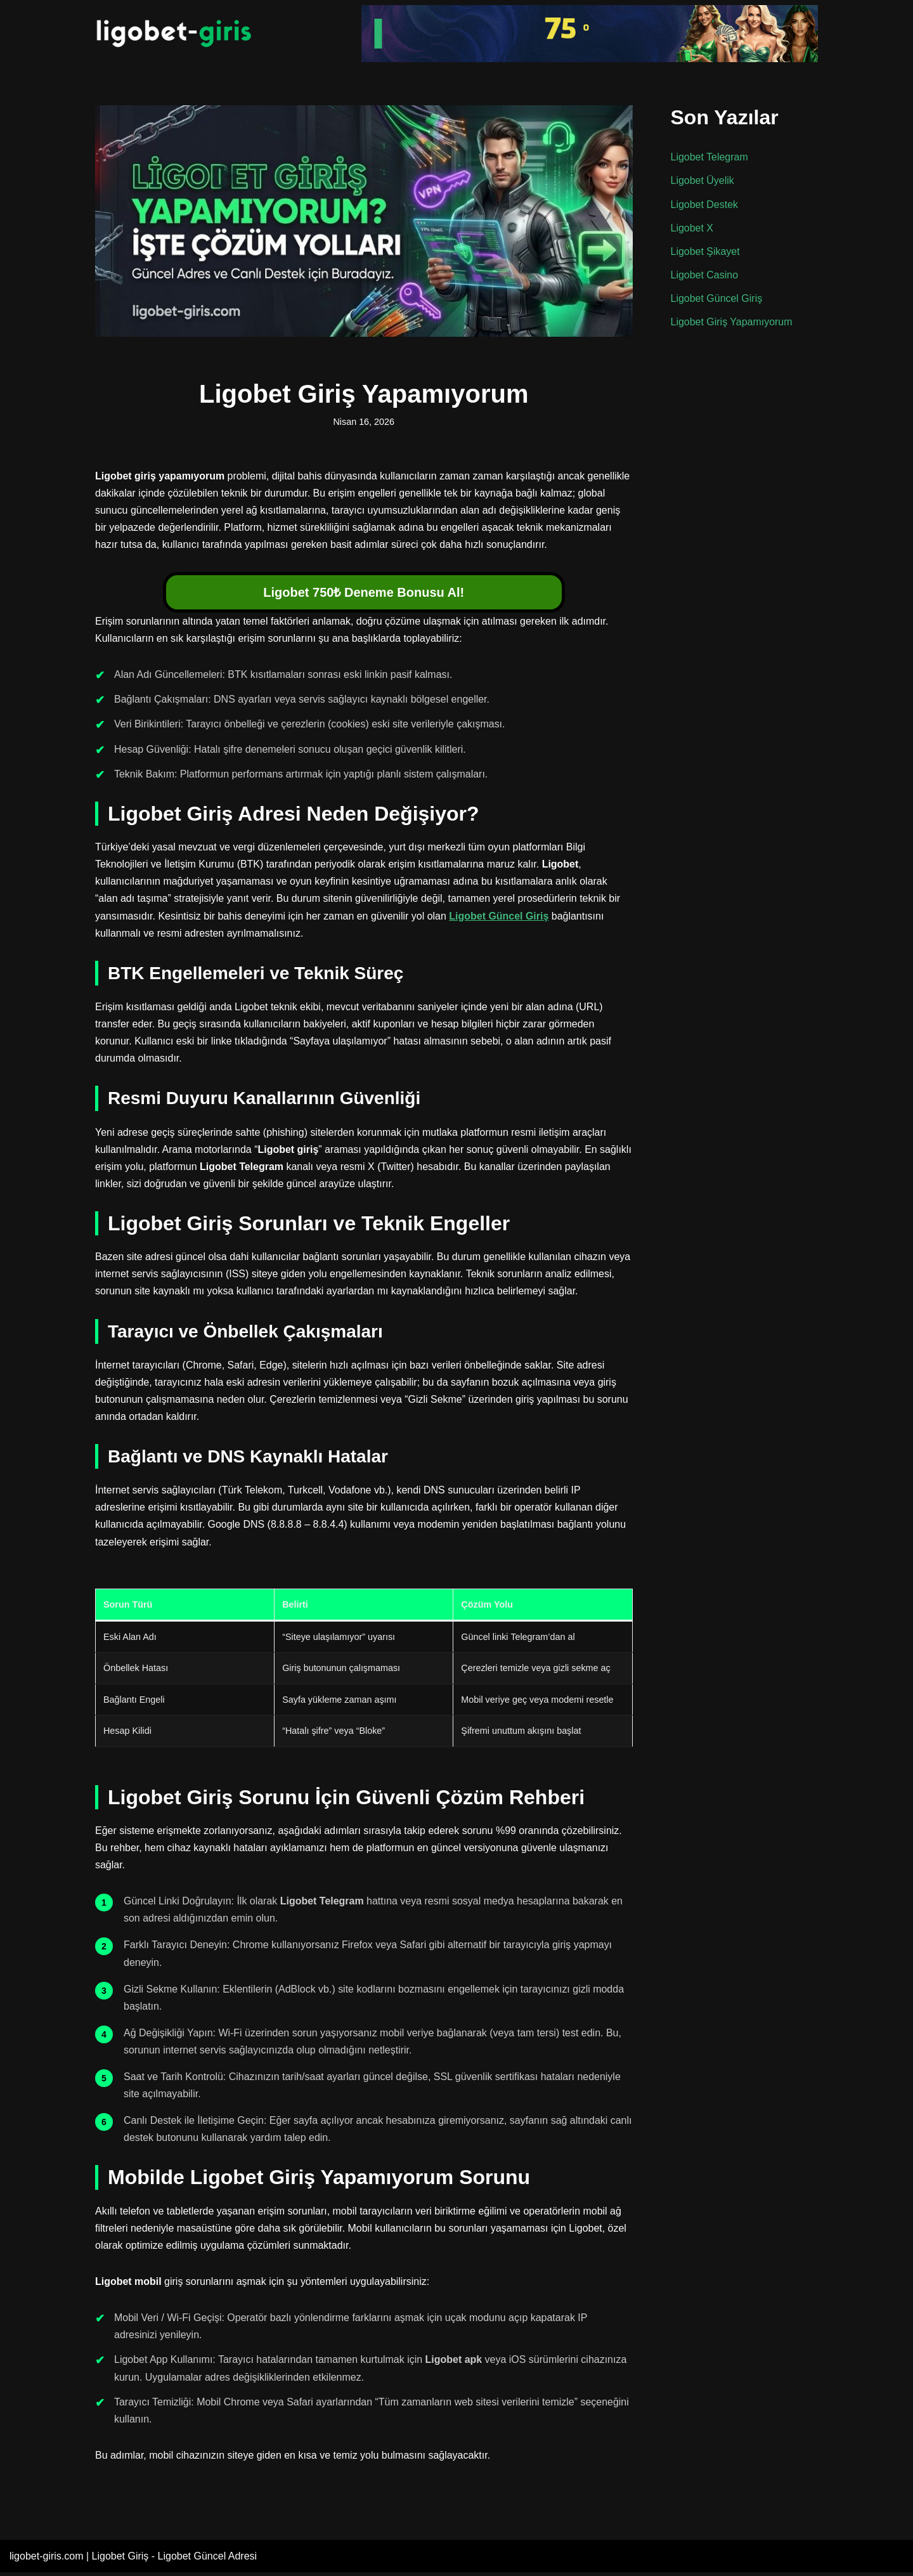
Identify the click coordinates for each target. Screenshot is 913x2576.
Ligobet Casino (705, 275)
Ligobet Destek (705, 204)
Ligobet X (692, 228)
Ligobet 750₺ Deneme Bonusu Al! (363, 593)
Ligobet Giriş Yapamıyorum (732, 322)
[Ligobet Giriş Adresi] (174, 33)
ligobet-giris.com (46, 2559)
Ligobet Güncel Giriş (499, 916)
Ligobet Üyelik (703, 181)
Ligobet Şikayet (705, 251)
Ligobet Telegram (709, 157)
